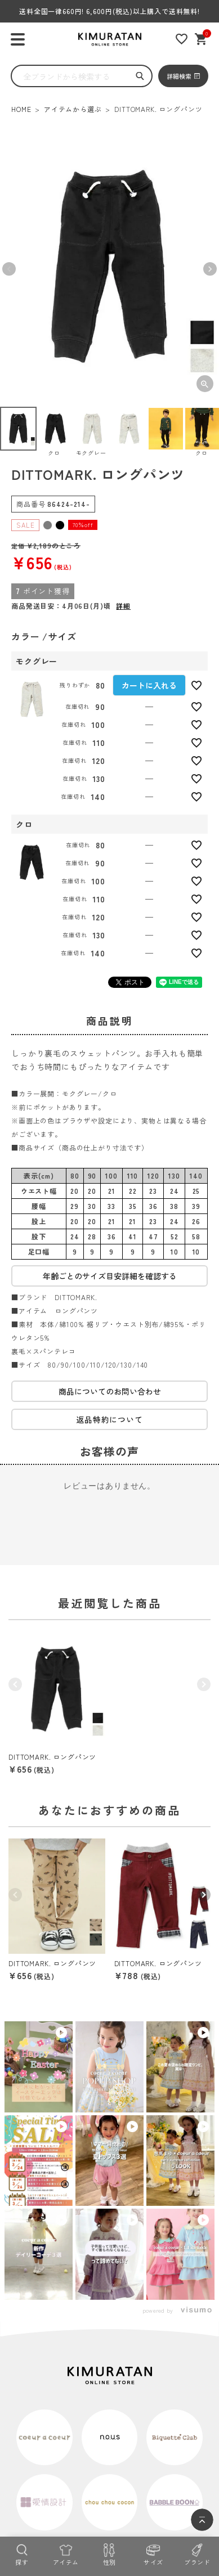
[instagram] (77, 2485)
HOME (21, 109)
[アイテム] (66, 2553)
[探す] (22, 2553)
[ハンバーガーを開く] (18, 40)
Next (210, 269)
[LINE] (110, 2485)
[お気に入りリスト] (182, 39)
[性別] (110, 2553)
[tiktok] (175, 2485)
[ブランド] (197, 2553)
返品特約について (109, 1419)
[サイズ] (153, 2553)
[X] (142, 2485)
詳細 (123, 605)
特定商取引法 (38, 2457)
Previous (9, 269)
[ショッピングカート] (201, 39)
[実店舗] (44, 2485)
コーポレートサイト (171, 2457)
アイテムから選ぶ (73, 109)
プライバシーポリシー (100, 2457)
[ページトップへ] (202, 2519)
